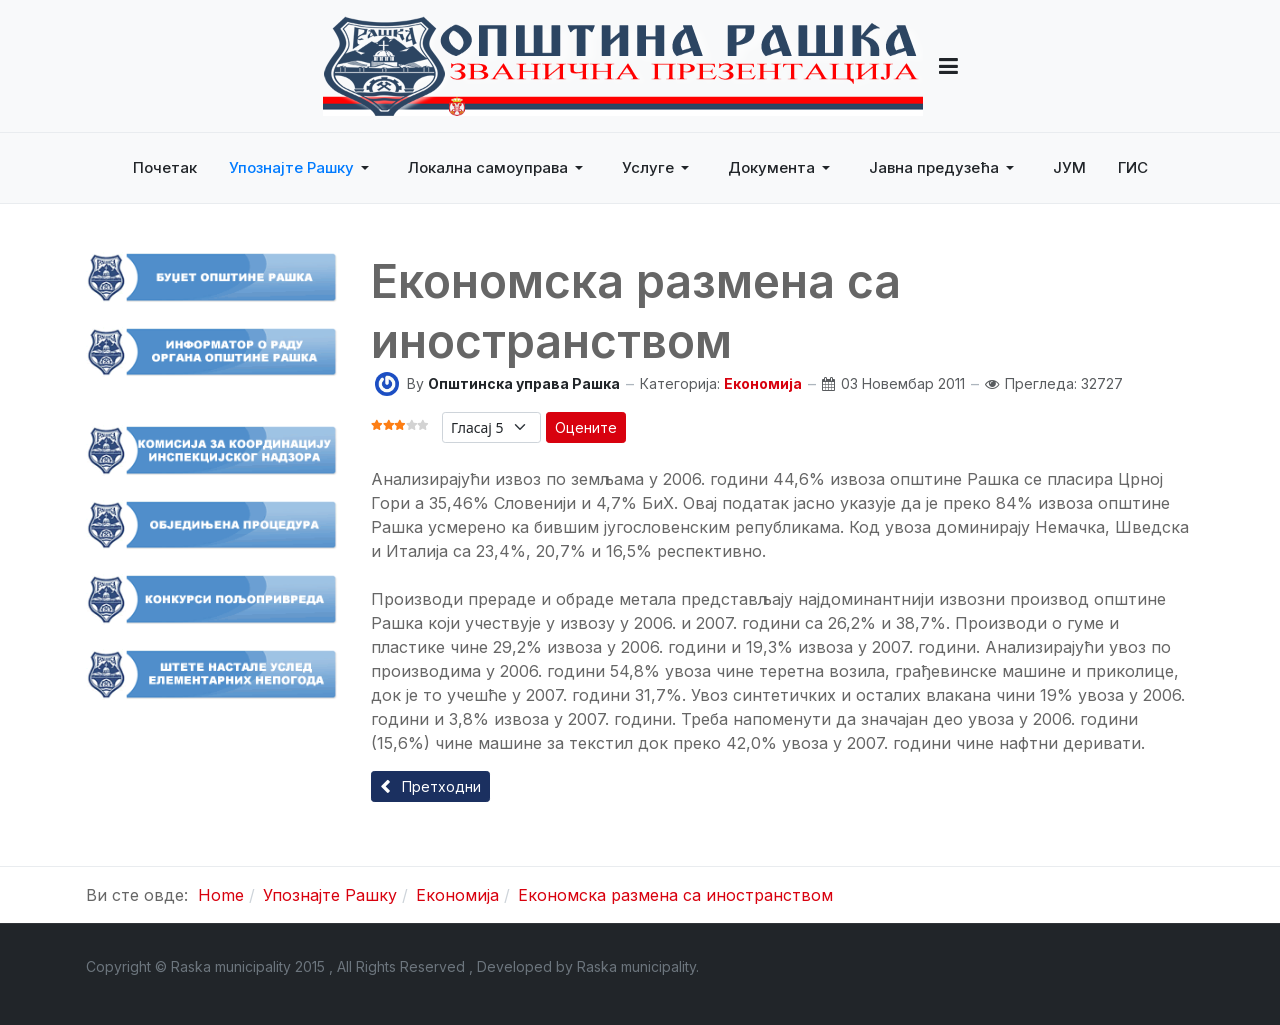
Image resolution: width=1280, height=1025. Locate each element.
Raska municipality (636, 966)
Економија (763, 383)
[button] (948, 66)
